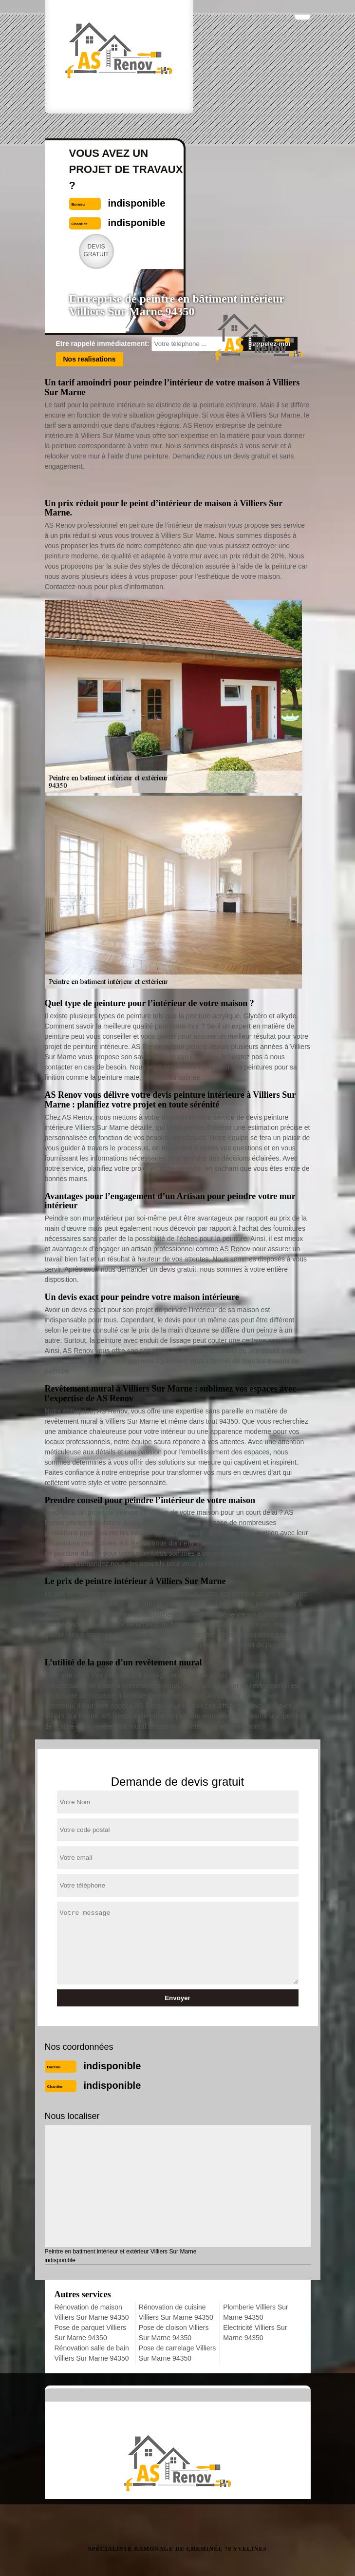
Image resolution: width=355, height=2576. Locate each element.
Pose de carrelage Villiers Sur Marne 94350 (177, 2353)
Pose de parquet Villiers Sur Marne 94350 (91, 2333)
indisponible (112, 2066)
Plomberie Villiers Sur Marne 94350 (255, 2312)
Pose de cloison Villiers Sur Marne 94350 (174, 2333)
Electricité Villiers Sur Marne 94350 (255, 2333)
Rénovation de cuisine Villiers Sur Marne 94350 (176, 2312)
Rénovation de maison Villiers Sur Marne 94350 (92, 2312)
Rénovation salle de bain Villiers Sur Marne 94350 (92, 2353)
